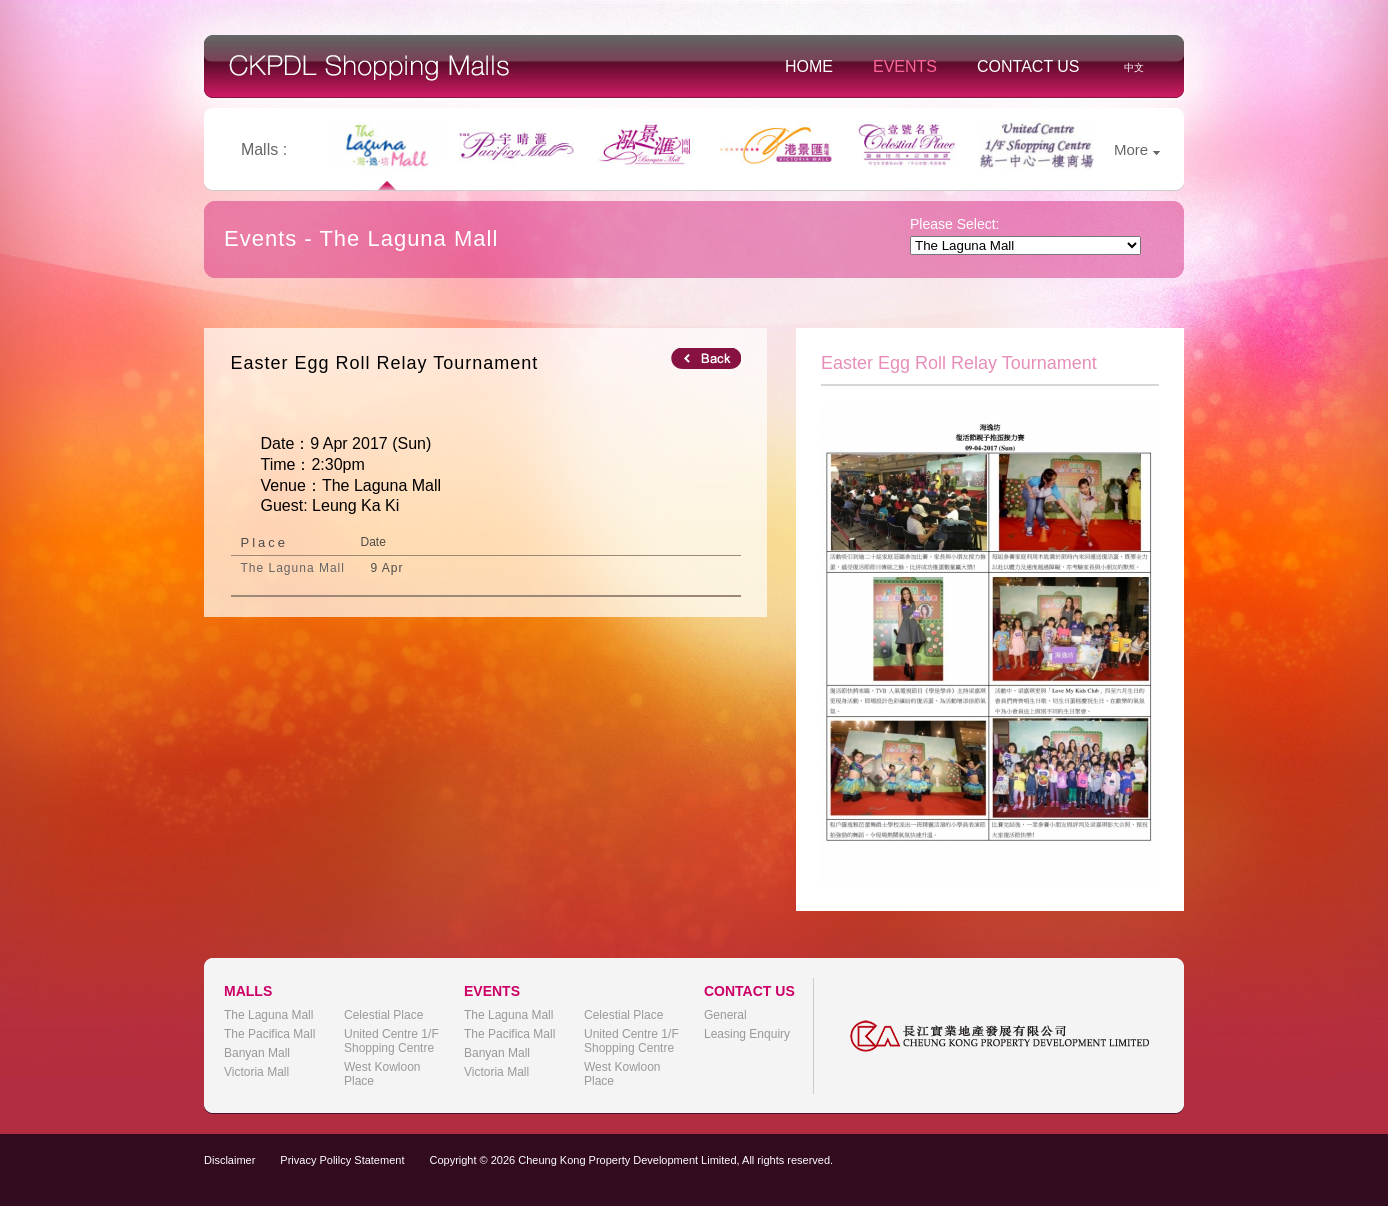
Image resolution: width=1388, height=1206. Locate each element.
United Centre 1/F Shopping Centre (391, 1041)
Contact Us (1028, 66)
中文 (1134, 67)
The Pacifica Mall (269, 1034)
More (1137, 149)
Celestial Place (383, 1015)
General (725, 1015)
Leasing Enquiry (747, 1034)
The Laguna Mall (268, 1015)
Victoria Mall (256, 1072)
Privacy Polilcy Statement (342, 1160)
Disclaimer (229, 1160)
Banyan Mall (257, 1053)
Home (809, 66)
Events (905, 66)
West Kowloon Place (382, 1074)
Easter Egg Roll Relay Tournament (385, 363)
